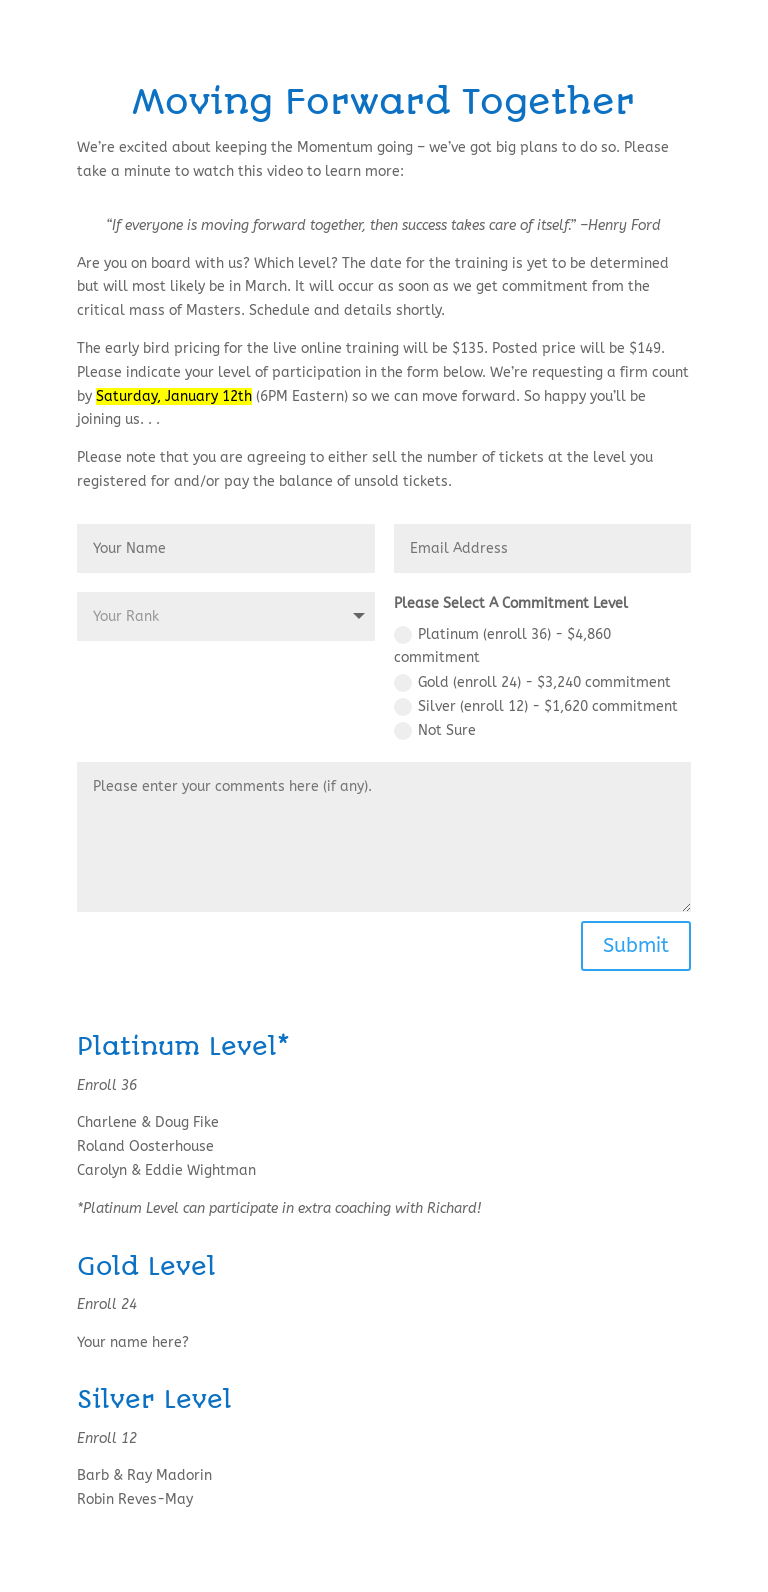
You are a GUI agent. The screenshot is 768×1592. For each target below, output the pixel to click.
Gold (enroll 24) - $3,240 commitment (532, 683)
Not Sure (435, 731)
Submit (636, 945)
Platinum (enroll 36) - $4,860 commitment (502, 646)
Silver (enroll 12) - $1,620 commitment (536, 707)
